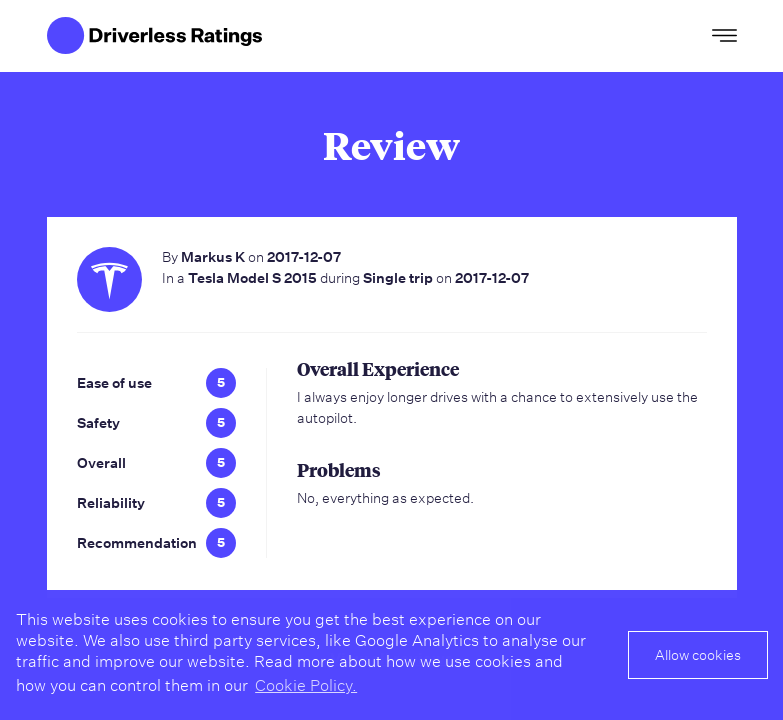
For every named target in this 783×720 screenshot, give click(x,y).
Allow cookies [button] (698, 655)
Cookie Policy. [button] (306, 685)
